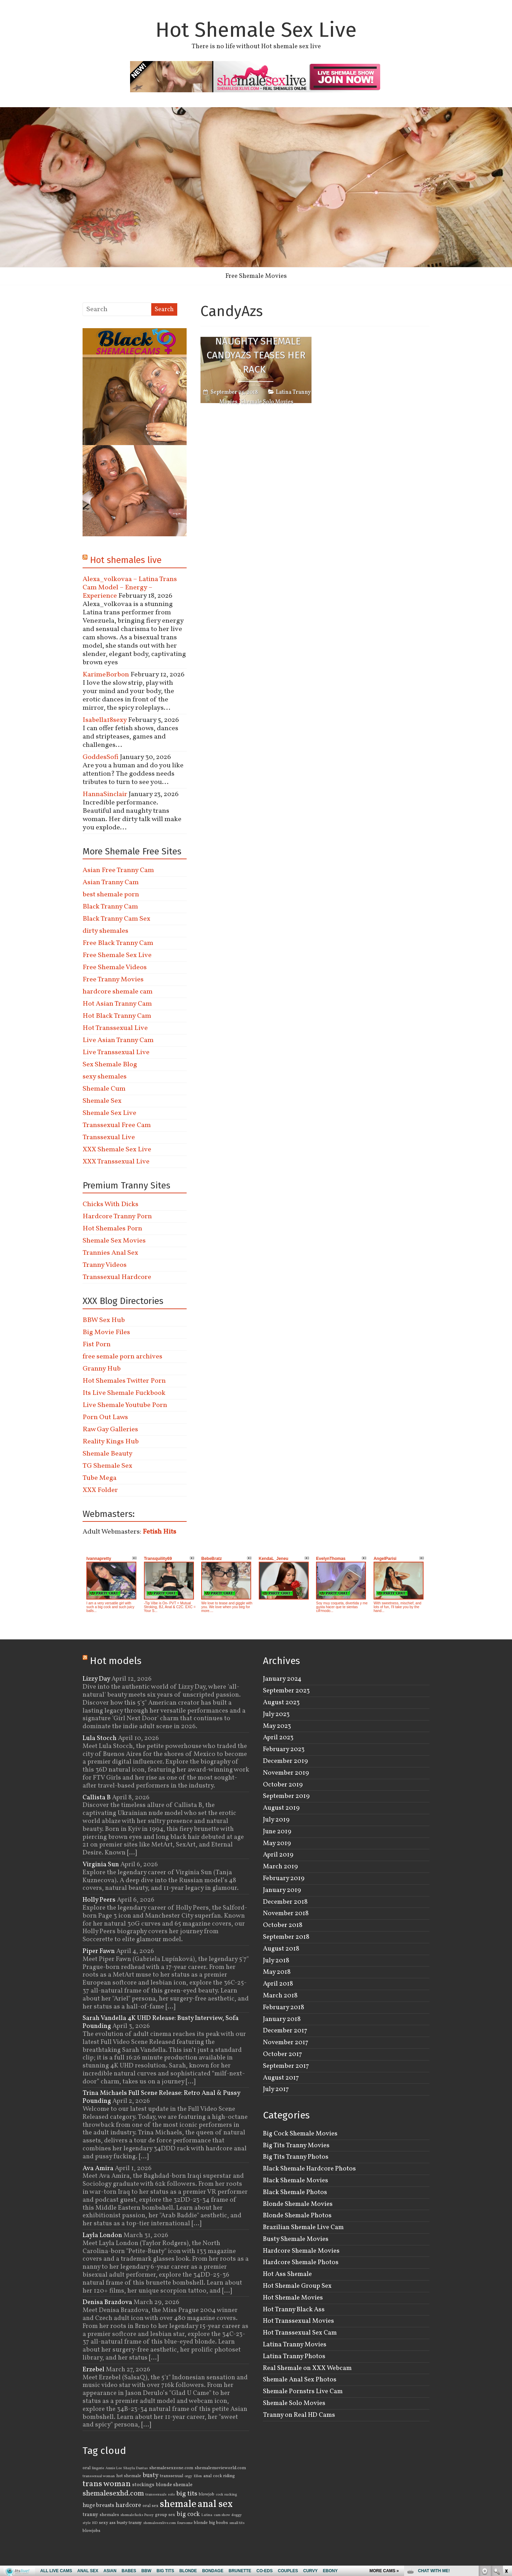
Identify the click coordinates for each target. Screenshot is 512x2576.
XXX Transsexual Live (116, 1162)
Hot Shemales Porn (112, 1229)
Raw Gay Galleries (110, 1429)
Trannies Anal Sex (110, 1253)
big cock (188, 2514)
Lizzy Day (96, 1678)
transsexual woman (99, 2476)
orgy (188, 2476)
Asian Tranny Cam (111, 882)
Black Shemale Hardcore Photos (309, 2168)
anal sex (215, 2504)
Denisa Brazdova (107, 2302)
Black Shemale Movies (295, 2180)
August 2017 (281, 2077)
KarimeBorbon (106, 675)
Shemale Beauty (108, 1454)
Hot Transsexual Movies (298, 2321)
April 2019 (278, 1854)
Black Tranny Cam (110, 907)
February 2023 (284, 1749)
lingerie (98, 2468)
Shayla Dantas (135, 2468)
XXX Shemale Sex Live (117, 1149)
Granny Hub (102, 1369)
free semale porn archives (122, 1357)
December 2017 (285, 2030)
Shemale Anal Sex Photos (299, 2379)
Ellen (198, 2476)
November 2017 (285, 2042)
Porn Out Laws (105, 1417)
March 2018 (280, 1995)
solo (171, 2494)
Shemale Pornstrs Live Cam (303, 2391)
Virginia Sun (101, 1864)
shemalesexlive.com (159, 2523)
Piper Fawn (99, 1951)
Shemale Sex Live (109, 1113)
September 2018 (286, 1937)
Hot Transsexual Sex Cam (300, 2332)
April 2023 (278, 1737)
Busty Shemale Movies (295, 2239)
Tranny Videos (105, 1265)
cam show (222, 2515)
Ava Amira (98, 2168)
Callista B (97, 1797)
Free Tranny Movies (113, 979)
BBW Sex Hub (104, 1320)
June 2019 (277, 1831)
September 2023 (286, 1690)
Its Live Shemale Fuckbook (124, 1393)
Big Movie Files (106, 1332)
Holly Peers (99, 1899)
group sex (165, 2515)
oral (87, 2468)
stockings (143, 2484)
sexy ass (107, 2523)
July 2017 (276, 2089)
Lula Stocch (100, 1738)
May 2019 (277, 1843)
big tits (186, 2494)
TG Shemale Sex (107, 1466)
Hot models (116, 1660)
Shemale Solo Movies (266, 402)
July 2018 (276, 1960)
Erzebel (93, 2369)
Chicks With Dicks (110, 1204)
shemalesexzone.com (171, 2468)
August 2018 (281, 1948)
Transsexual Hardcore (117, 1277)
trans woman (107, 2484)
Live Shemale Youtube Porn (125, 1405)
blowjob (206, 2494)
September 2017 (286, 2066)
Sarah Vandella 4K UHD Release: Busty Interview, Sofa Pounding (161, 2022)
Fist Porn (97, 1344)
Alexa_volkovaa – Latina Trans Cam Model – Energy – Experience (130, 587)
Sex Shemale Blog (110, 1064)
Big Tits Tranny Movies (296, 2145)
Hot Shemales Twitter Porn (124, 1381)
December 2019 (285, 1761)
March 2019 (280, 1866)
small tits (237, 2523)
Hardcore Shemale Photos (301, 2262)
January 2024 (282, 1678)
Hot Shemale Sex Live (256, 29)
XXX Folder (100, 1490)
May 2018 (277, 1972)
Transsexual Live (109, 1137)
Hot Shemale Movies (293, 2297)
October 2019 (283, 1784)
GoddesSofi (101, 757)
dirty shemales (105, 931)
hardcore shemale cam (118, 992)
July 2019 (276, 1819)
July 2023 (276, 1714)
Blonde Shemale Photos (297, 2215)
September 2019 (286, 1796)
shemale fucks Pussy (137, 2515)
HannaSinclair (105, 794)
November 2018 (286, 1913)
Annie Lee (113, 2468)
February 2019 (284, 1878)
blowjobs (91, 2531)
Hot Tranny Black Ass (294, 2309)
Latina (206, 2515)
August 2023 (281, 1702)
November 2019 (286, 1772)
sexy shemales (105, 1077)
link (506, 2467)
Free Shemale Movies (256, 276)
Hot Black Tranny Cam (117, 1016)
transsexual (171, 2476)
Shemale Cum (104, 1089)
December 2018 (285, 1902)
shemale (178, 2504)
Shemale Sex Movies (114, 1241)
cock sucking (226, 2494)
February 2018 (283, 2007)
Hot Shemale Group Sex (297, 2286)
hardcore (128, 2505)
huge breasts (98, 2505)
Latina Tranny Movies (294, 2344)
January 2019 (282, 1890)
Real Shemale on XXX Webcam (307, 2368)
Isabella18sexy (105, 720)
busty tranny (129, 2523)
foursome (185, 2523)
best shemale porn (111, 894)
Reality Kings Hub (111, 1442)
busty (151, 2475)
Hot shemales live (126, 560)
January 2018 (282, 2019)
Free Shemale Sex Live (117, 955)
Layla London (102, 2235)
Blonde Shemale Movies (298, 2204)
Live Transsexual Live (116, 1052)
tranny (90, 2514)
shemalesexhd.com (113, 2493)
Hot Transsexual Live (115, 1028)
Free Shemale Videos (115, 967)
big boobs (218, 2523)
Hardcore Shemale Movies (301, 2250)
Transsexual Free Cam (117, 1125)
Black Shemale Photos (295, 2192)
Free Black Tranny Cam (118, 943)
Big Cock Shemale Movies (300, 2133)
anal (207, 2476)
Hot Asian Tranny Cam (117, 1004)
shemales (109, 2515)
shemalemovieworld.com (220, 2468)
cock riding (224, 2476)
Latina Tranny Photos (294, 2356)
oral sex (151, 2506)
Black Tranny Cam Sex (116, 919)
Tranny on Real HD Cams (299, 2415)
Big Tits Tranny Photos (295, 2156)
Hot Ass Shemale (287, 2274)
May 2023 (277, 1726)
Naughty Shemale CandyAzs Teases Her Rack (256, 355)
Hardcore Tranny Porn (117, 1216)
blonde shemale (174, 2484)
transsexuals (156, 2494)
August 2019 (281, 1807)
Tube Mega (100, 1478)
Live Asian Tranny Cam (118, 1040)
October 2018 (282, 1925)
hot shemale (128, 2476)
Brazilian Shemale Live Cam (303, 2227)
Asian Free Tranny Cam (118, 870)
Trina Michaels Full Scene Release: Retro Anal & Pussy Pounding (161, 2097)
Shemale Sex (102, 1101)
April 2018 (278, 1983)
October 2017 (282, 2054)
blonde (201, 2523)
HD (94, 2523)
